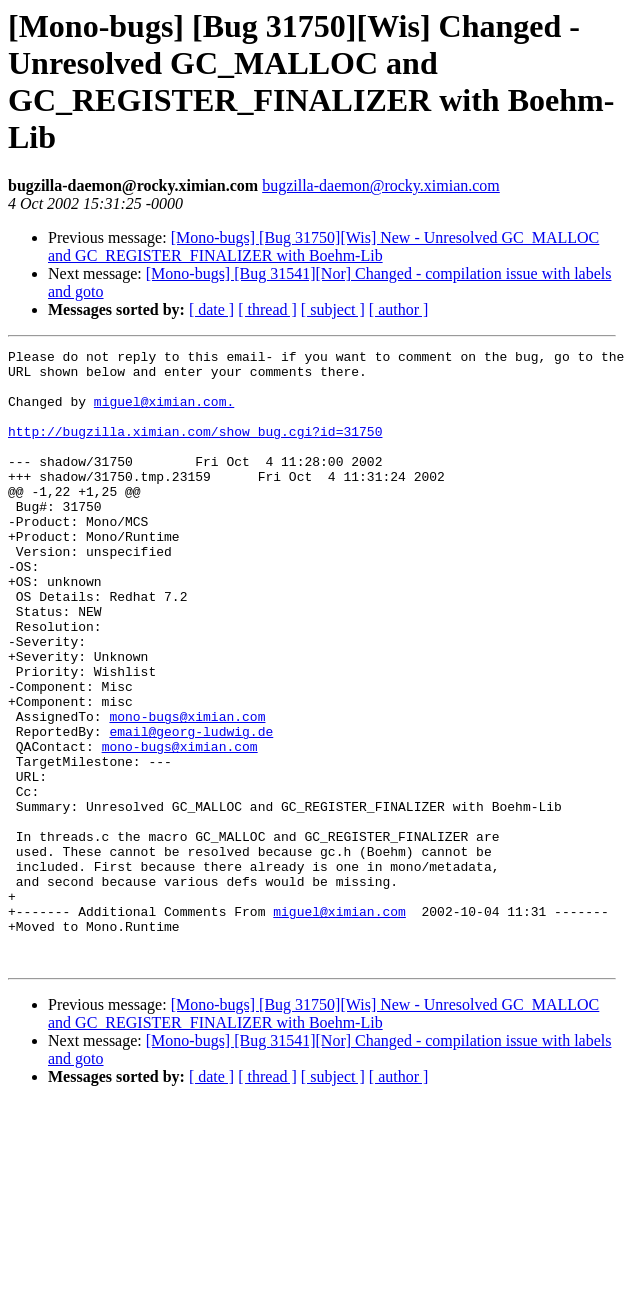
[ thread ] (267, 309)
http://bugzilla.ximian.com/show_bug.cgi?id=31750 (195, 449)
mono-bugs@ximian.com (187, 791)
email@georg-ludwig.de (191, 809)
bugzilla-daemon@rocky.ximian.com (381, 185)
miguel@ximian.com (339, 1025)
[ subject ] (333, 309)
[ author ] (399, 309)
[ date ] (211, 309)
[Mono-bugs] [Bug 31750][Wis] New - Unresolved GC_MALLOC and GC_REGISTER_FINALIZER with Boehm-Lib (323, 246)
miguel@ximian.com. (164, 413)
